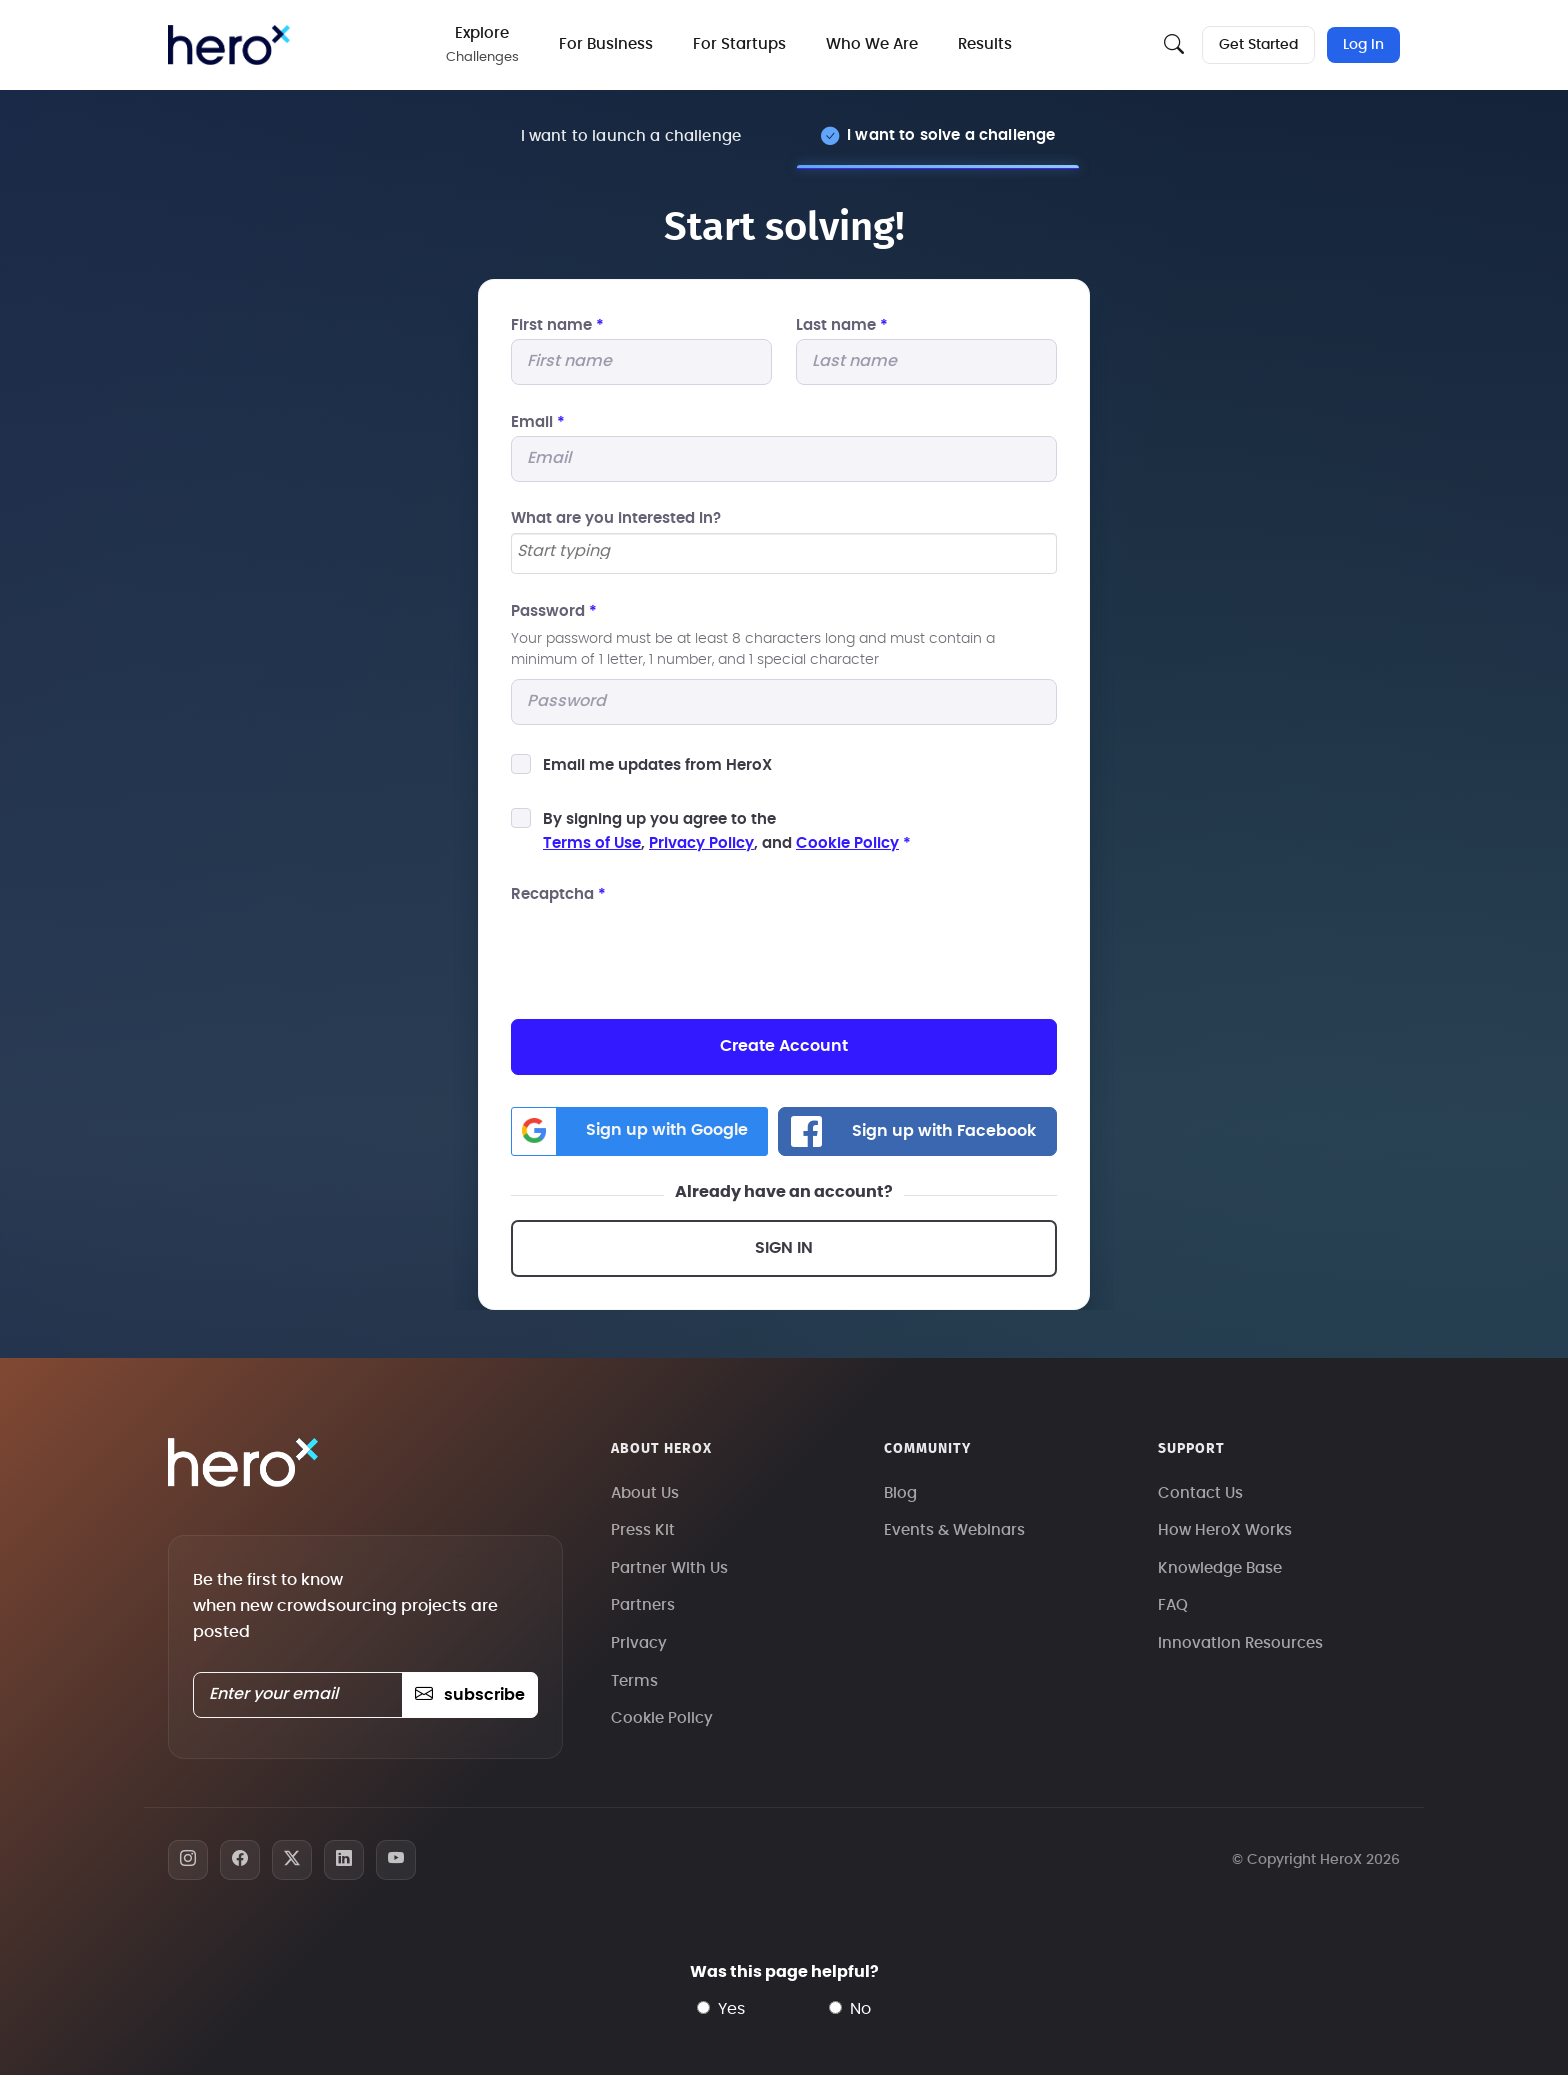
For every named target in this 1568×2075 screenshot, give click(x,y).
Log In (1363, 45)
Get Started (1258, 45)
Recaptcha (558, 894)
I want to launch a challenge (631, 136)
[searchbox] (784, 552)
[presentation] (663, 948)
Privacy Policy (701, 843)
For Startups (739, 44)
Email (538, 422)
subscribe (469, 1695)
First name (557, 325)
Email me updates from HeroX (657, 765)
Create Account (784, 1046)
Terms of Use (592, 843)
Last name (842, 325)
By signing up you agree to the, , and (727, 831)
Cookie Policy (847, 843)
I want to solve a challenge (951, 135)
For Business (606, 44)
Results (985, 44)
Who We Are (872, 44)
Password (554, 611)
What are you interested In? (616, 518)
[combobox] (784, 553)
